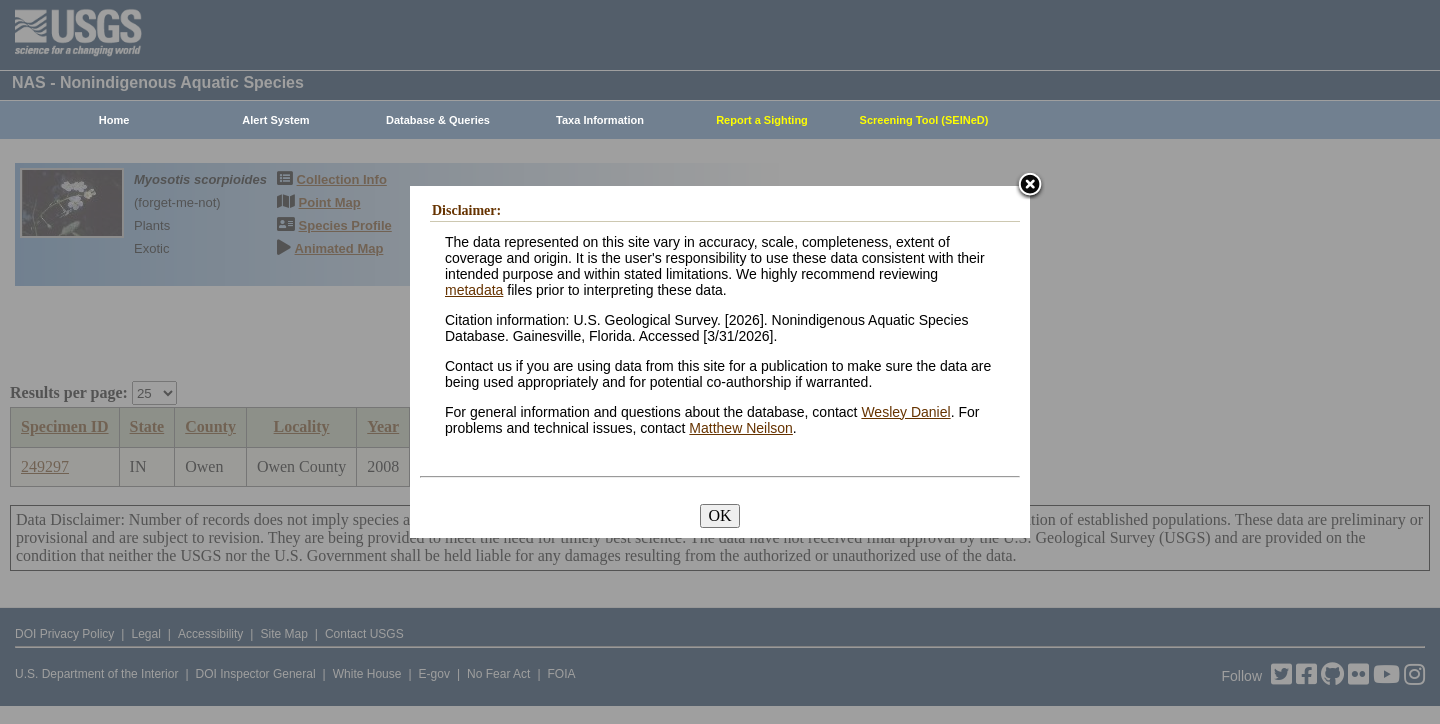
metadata (474, 290)
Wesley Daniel (905, 412)
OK (719, 515)
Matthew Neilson (741, 428)
